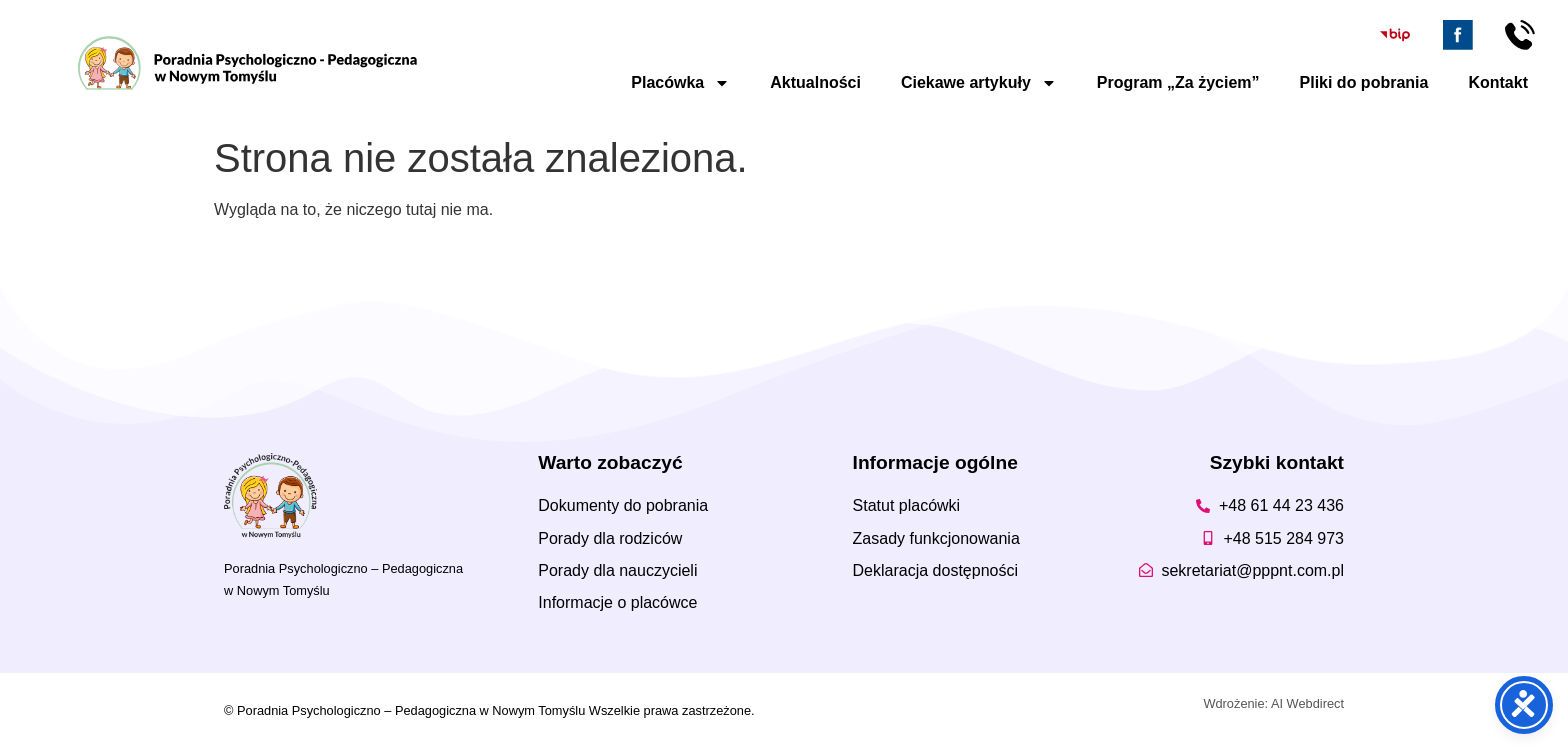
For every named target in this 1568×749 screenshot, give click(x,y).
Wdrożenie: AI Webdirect (1273, 703)
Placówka (680, 83)
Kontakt (1498, 82)
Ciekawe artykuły (979, 83)
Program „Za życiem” (1178, 82)
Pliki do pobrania (1364, 82)
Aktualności (815, 82)
